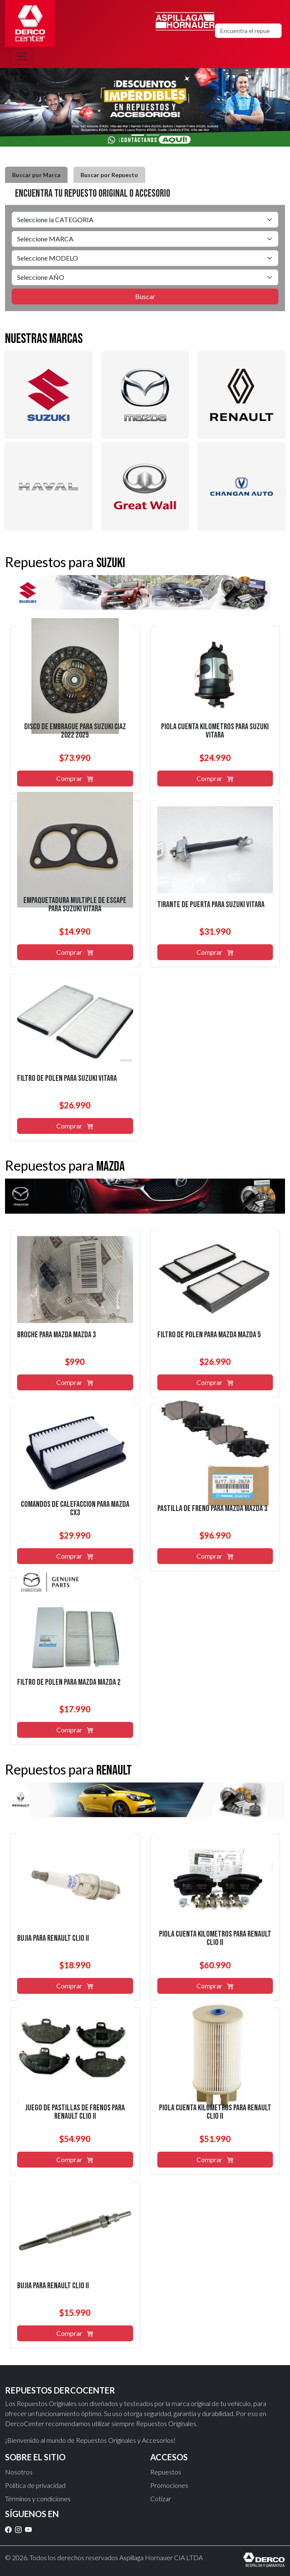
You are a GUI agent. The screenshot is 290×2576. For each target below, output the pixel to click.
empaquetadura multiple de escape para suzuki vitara (74, 904)
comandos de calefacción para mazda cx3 (75, 1508)
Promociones (169, 2485)
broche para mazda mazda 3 (56, 1335)
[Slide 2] (152, 135)
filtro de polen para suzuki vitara (67, 1078)
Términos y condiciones (38, 2498)
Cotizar (160, 2498)
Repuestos (165, 2472)
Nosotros (19, 2472)
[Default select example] (145, 220)
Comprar (74, 778)
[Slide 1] (137, 135)
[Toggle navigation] (21, 56)
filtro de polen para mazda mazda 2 (69, 1682)
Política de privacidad (35, 2485)
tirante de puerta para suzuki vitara (211, 905)
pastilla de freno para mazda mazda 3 (212, 1509)
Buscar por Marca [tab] (36, 174)
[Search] (248, 30)
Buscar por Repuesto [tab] (109, 174)
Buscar (145, 296)
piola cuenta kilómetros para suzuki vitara (215, 731)
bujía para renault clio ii (53, 1938)
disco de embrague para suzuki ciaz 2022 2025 (75, 731)
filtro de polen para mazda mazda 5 (209, 1335)
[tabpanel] (145, 258)
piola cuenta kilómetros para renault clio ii (215, 1938)
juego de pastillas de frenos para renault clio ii (75, 2112)
